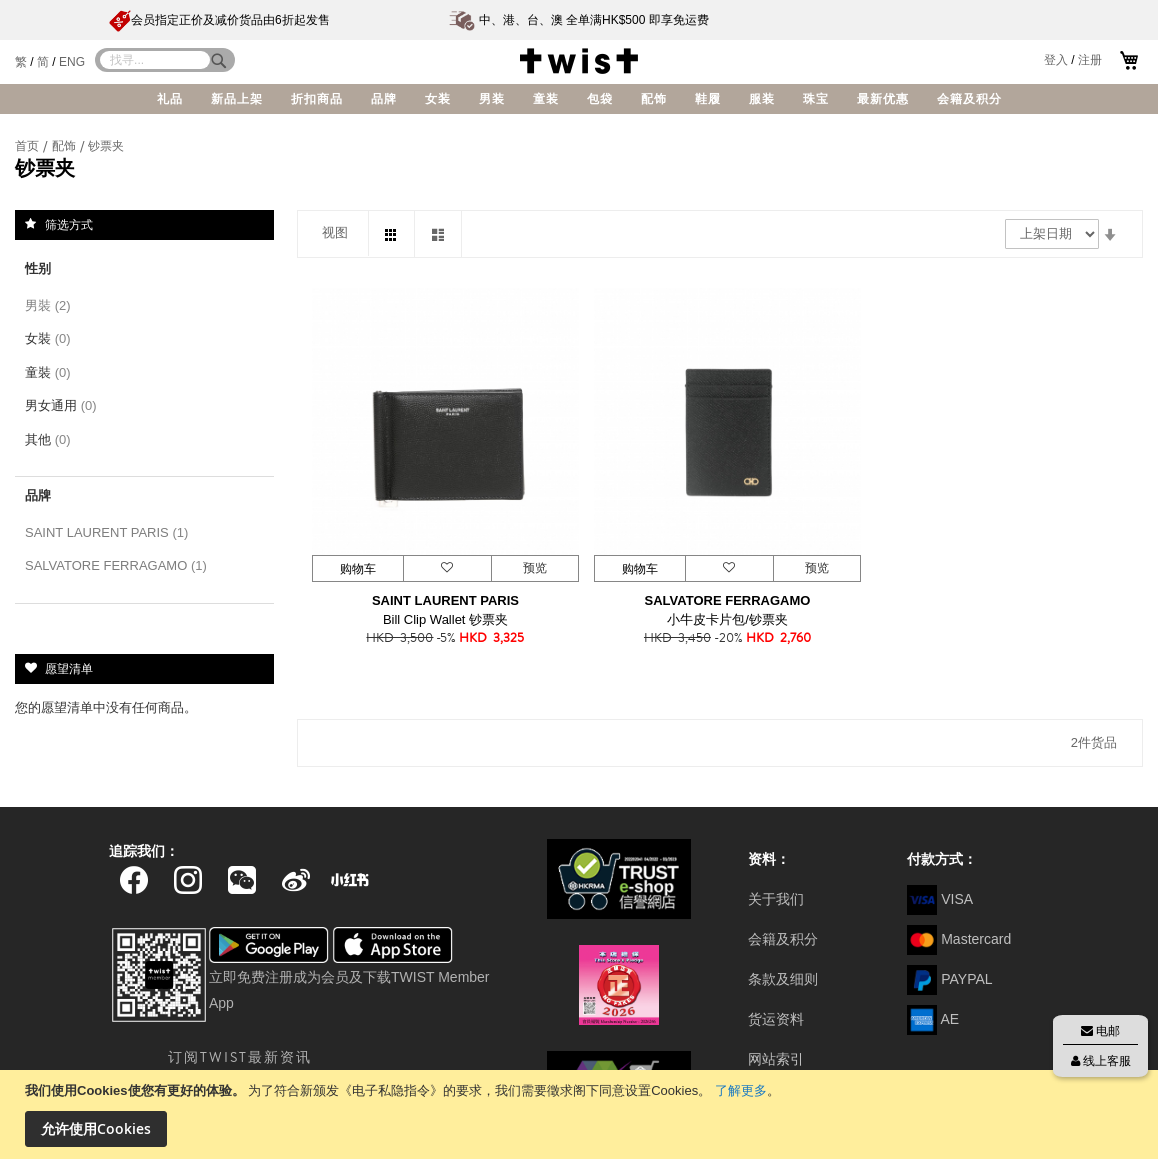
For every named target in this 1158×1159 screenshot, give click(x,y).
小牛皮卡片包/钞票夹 (727, 619)
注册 (1090, 60)
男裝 (51, 305)
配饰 (65, 146)
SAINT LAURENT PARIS (445, 600)
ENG (72, 62)
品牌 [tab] (38, 495)
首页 (28, 146)
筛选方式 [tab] (69, 224)
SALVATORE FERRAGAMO (728, 600)
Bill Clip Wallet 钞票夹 (445, 619)
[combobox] (155, 60)
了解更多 (741, 1090)
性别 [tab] (38, 268)
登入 (1056, 60)
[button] (446, 568)
